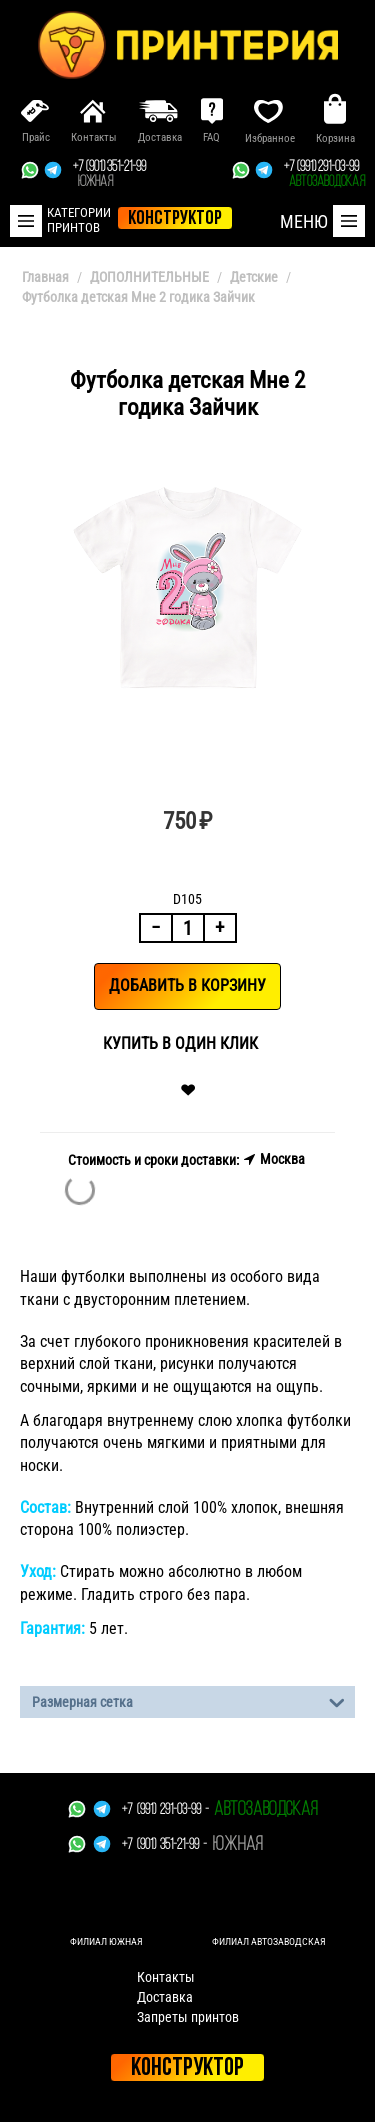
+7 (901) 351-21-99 (109, 175)
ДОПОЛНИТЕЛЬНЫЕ (149, 277)
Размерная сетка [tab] (188, 1700)
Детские (254, 277)
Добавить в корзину (187, 985)
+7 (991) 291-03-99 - (165, 1810)
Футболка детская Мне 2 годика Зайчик (138, 297)
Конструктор (187, 2068)
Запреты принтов (188, 2017)
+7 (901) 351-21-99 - (164, 1845)
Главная (45, 277)
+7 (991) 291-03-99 (324, 175)
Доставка (165, 1997)
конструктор (175, 219)
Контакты (166, 1977)
